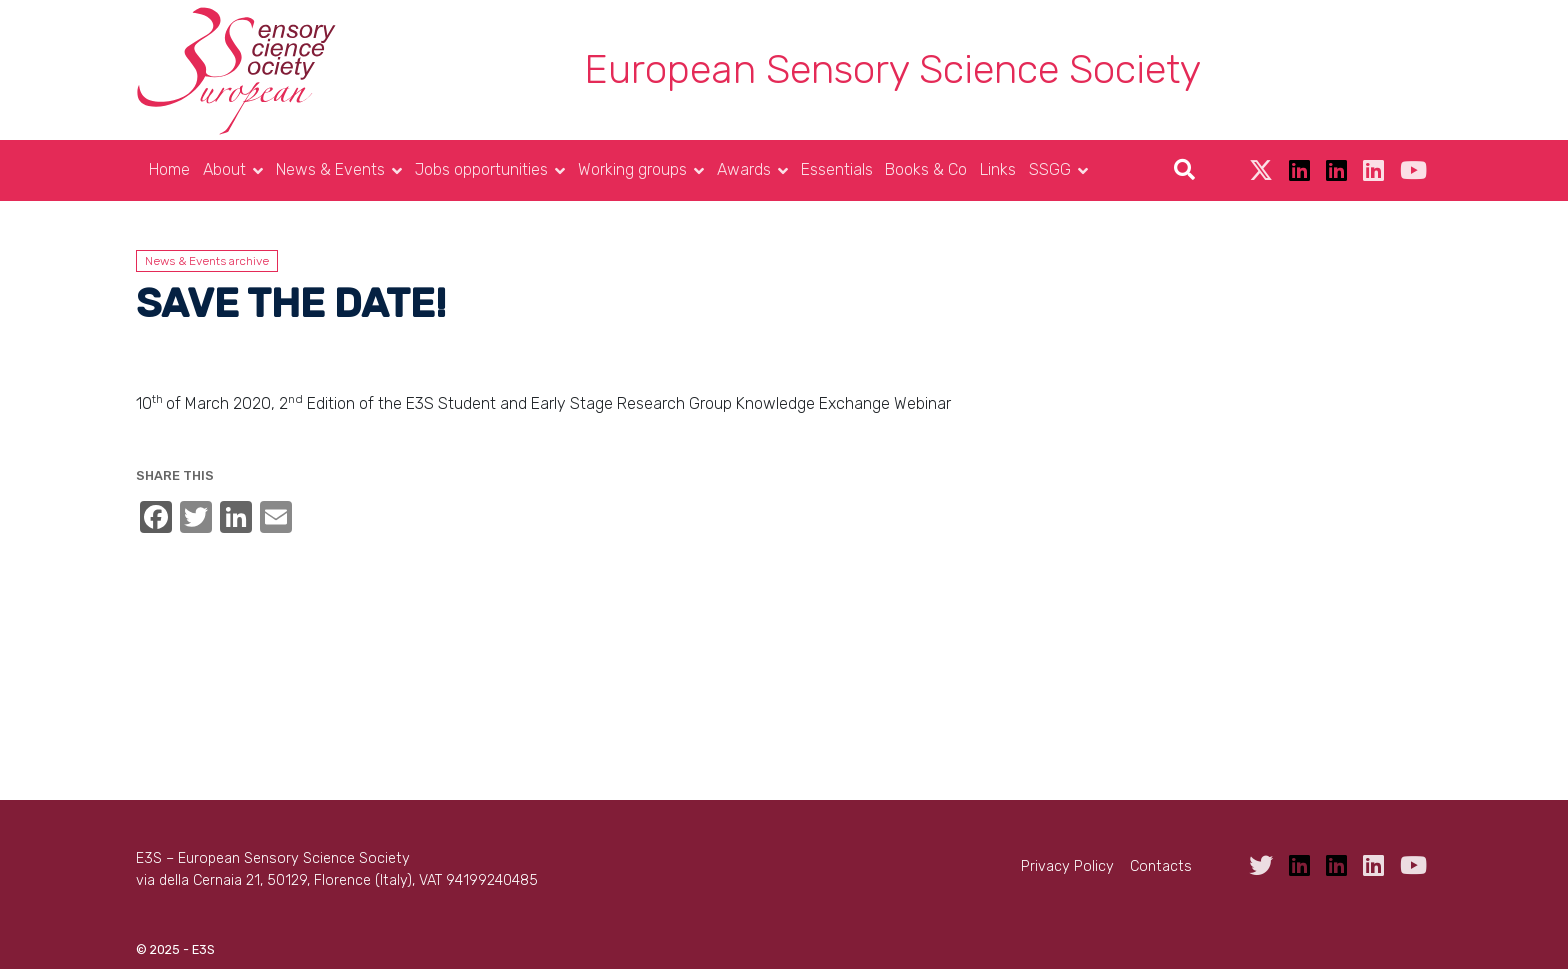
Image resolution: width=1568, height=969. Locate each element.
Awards (744, 169)
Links (998, 169)
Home (169, 169)
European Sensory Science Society (892, 69)
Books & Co (926, 169)
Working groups (632, 169)
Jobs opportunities (481, 169)
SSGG (1050, 169)
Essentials (837, 169)
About (224, 169)
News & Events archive (207, 261)
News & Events (330, 169)
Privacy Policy (1067, 866)
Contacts (1161, 866)
